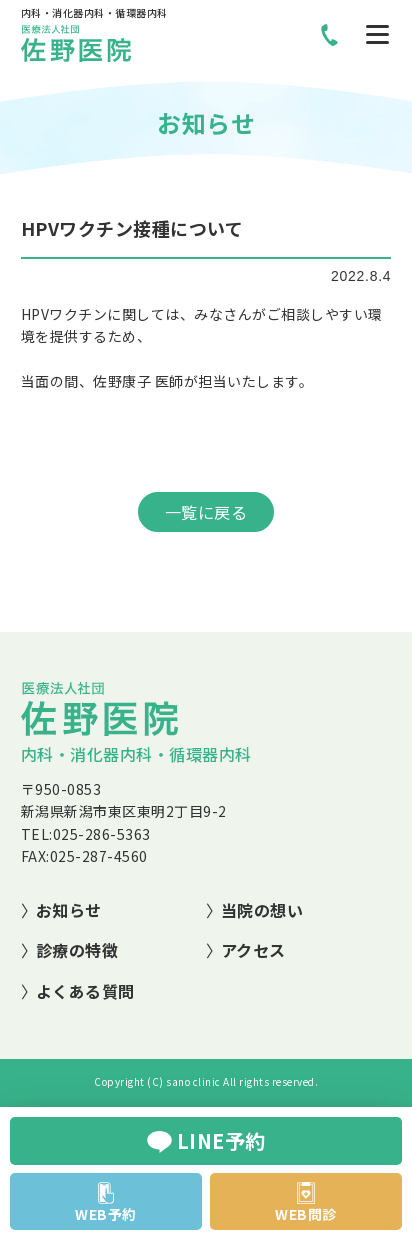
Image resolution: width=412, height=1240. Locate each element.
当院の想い (262, 910)
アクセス (253, 950)
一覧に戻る (206, 512)
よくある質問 (85, 991)
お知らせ (69, 910)
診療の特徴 (77, 950)
